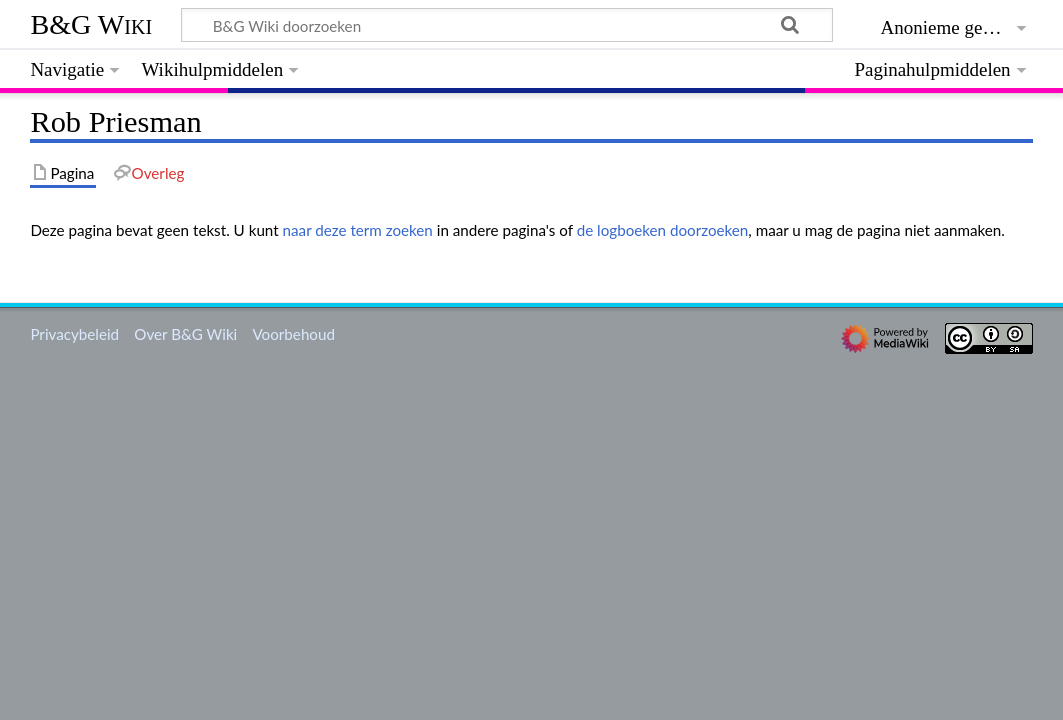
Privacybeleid (74, 334)
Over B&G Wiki (185, 334)
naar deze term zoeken (358, 230)
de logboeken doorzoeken (663, 230)
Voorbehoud (293, 334)
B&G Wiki (91, 24)
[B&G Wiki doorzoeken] (506, 25)
